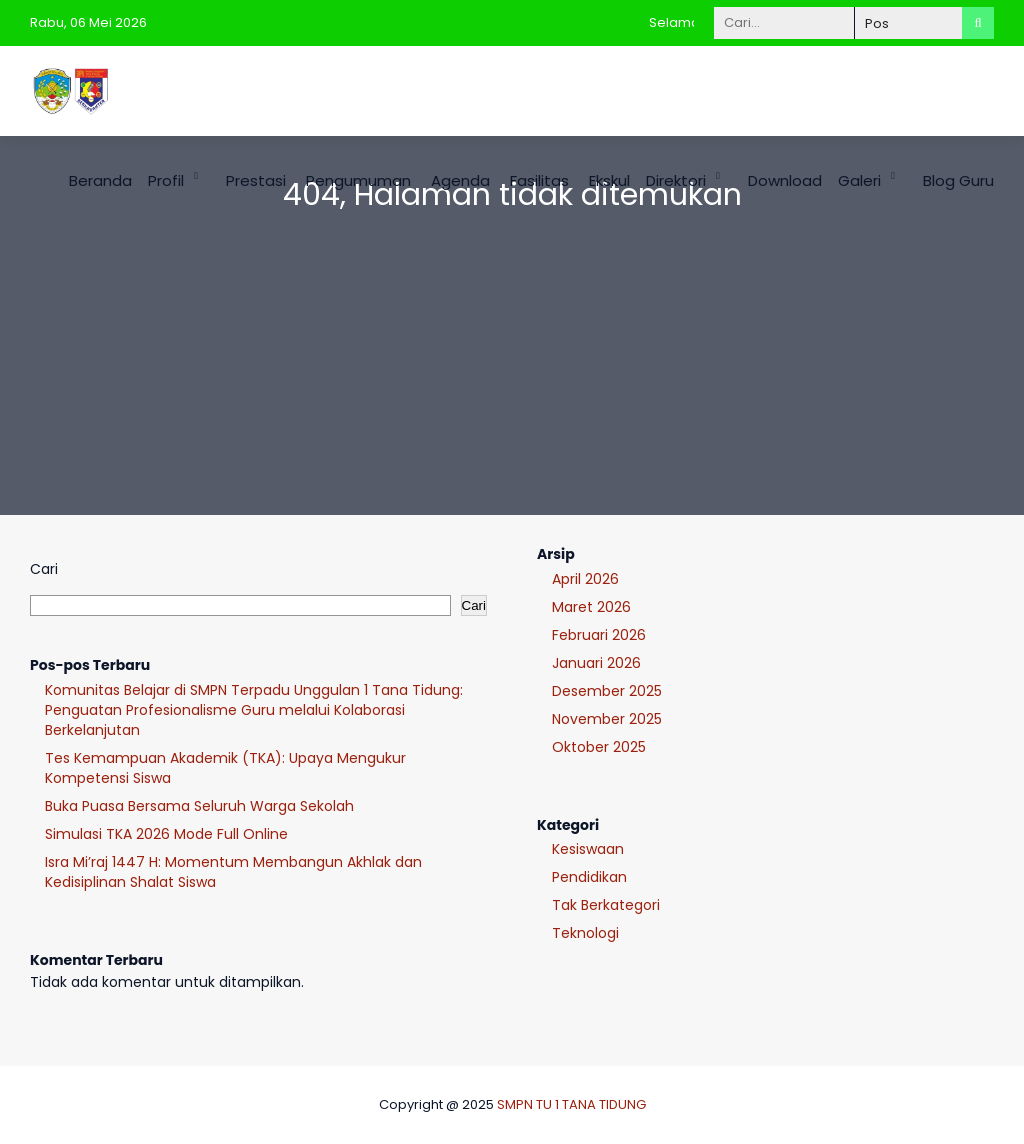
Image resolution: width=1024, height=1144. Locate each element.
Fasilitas (539, 180)
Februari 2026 (599, 635)
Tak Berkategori (606, 905)
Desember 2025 (607, 691)
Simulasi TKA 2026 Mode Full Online (166, 834)
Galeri (859, 180)
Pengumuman (358, 180)
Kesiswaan (588, 849)
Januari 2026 (596, 663)
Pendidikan (589, 877)
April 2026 (585, 579)
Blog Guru (958, 180)
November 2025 (607, 719)
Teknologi (585, 933)
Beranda (100, 180)
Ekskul (609, 180)
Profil (166, 180)
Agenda (460, 180)
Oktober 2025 (599, 747)
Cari (44, 569)
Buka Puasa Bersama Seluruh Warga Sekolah (199, 806)
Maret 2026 (591, 607)
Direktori (676, 180)
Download (785, 180)
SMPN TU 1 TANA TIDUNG (571, 1104)
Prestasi (256, 180)
